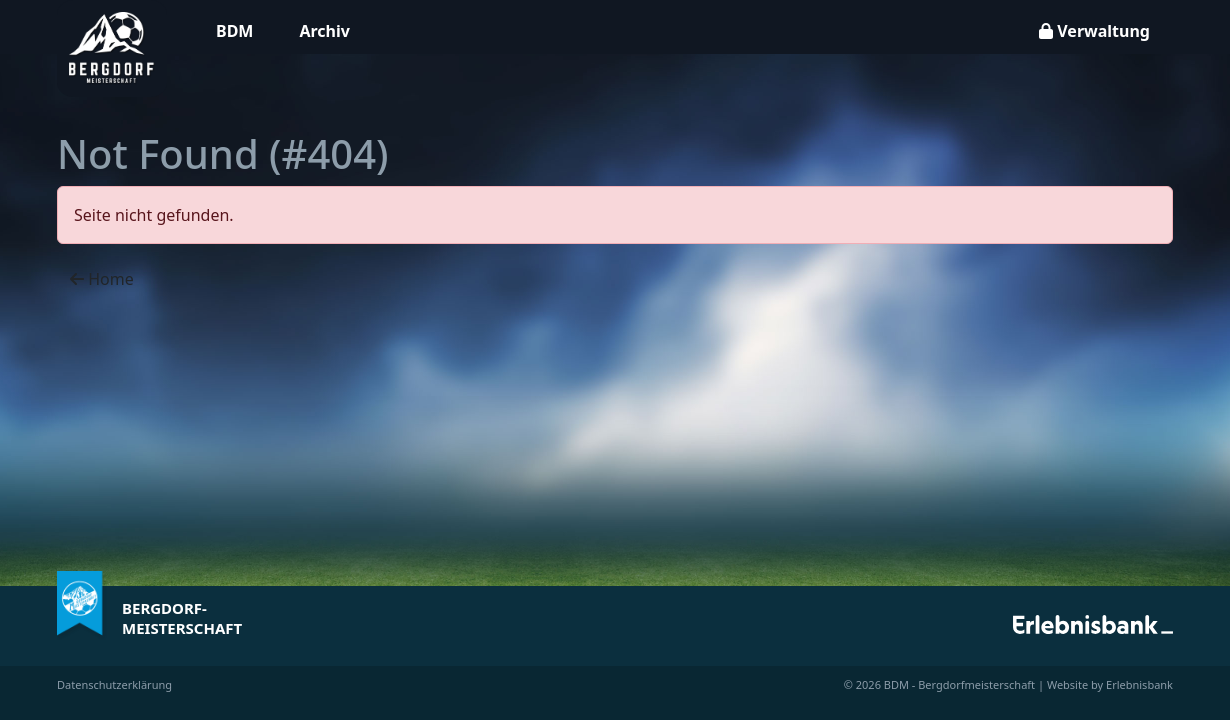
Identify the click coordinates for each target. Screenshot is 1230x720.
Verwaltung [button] (1094, 31)
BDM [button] (234, 31)
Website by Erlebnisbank (1110, 684)
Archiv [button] (324, 31)
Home (102, 279)
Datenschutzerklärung (114, 684)
